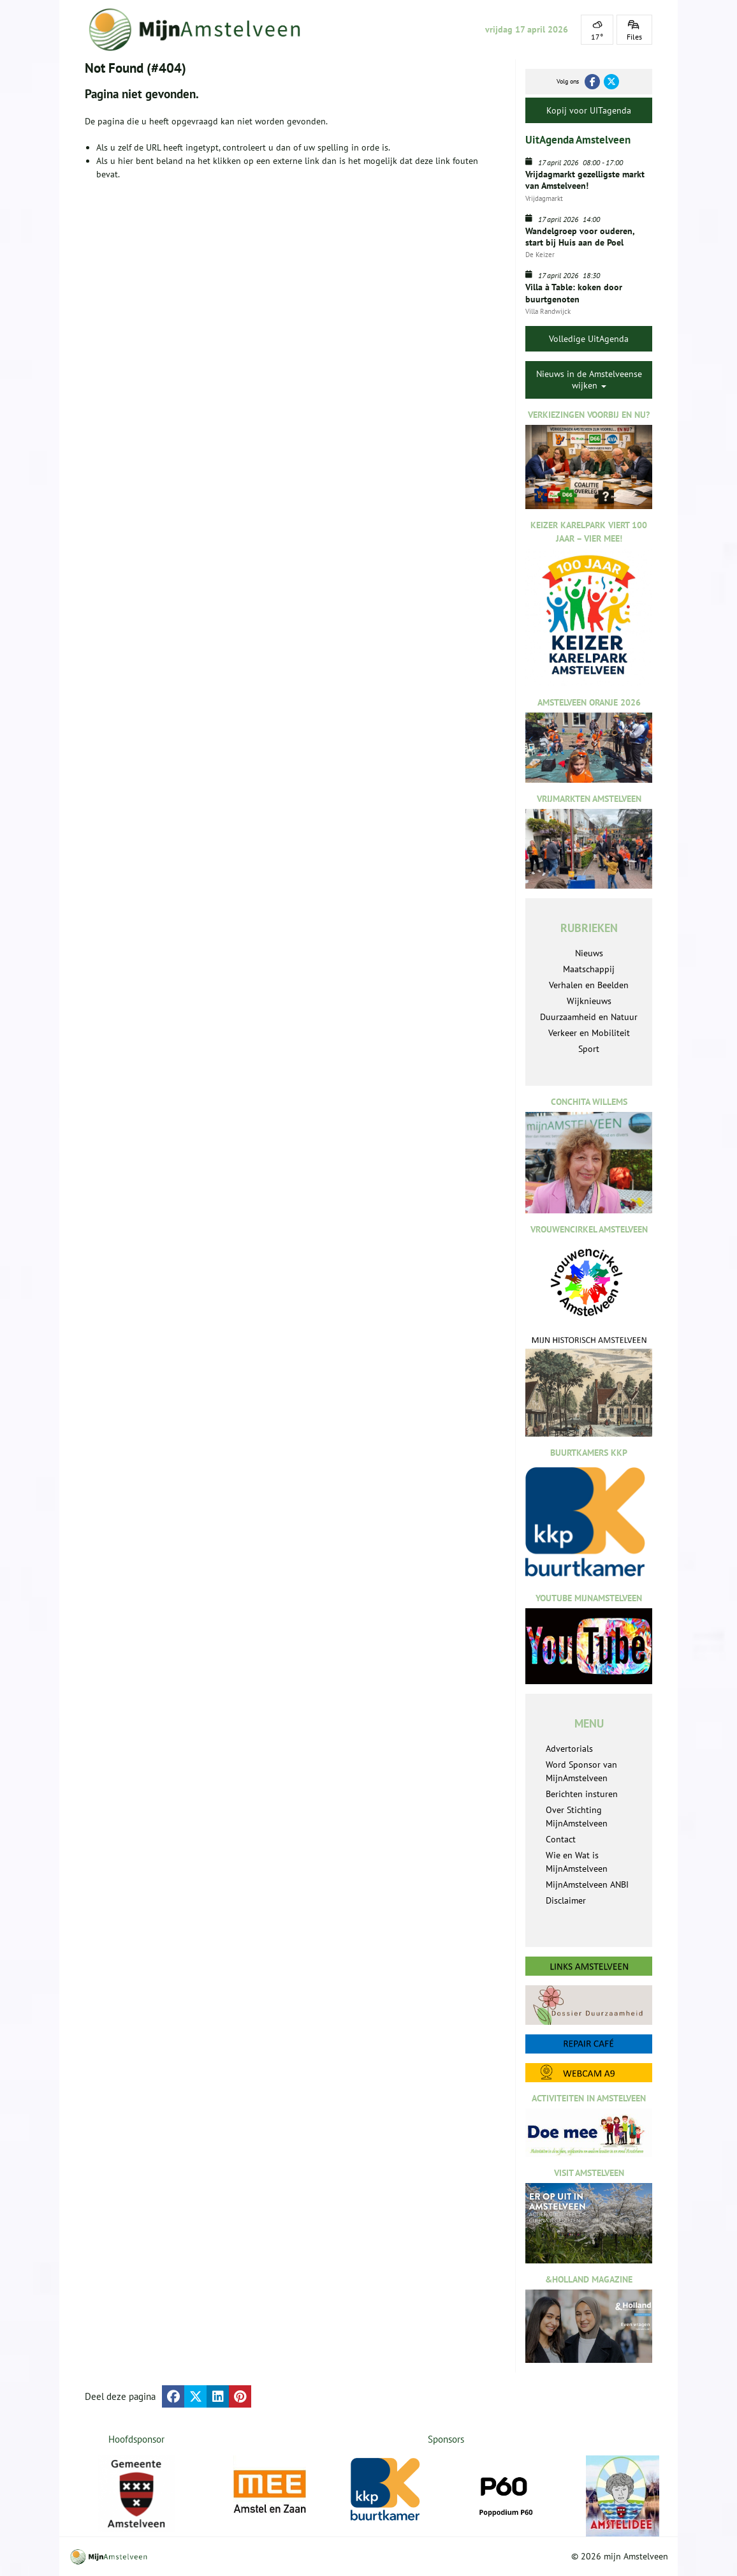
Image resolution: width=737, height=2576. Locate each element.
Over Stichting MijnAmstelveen (577, 1816)
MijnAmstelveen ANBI (587, 1884)
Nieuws (589, 953)
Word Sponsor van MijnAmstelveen (581, 1771)
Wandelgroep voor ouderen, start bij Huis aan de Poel (579, 236)
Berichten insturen (582, 1794)
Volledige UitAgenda (589, 338)
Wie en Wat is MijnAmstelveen (577, 1861)
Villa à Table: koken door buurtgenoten (573, 292)
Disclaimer (566, 1900)
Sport (588, 1049)
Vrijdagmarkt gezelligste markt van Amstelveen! (585, 179)
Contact (561, 1839)
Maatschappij (589, 969)
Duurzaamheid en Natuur (589, 1017)
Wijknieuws (589, 1001)
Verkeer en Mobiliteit (589, 1033)
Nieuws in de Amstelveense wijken (589, 379)
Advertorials (569, 1748)
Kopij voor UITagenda (588, 110)
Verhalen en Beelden (589, 985)
